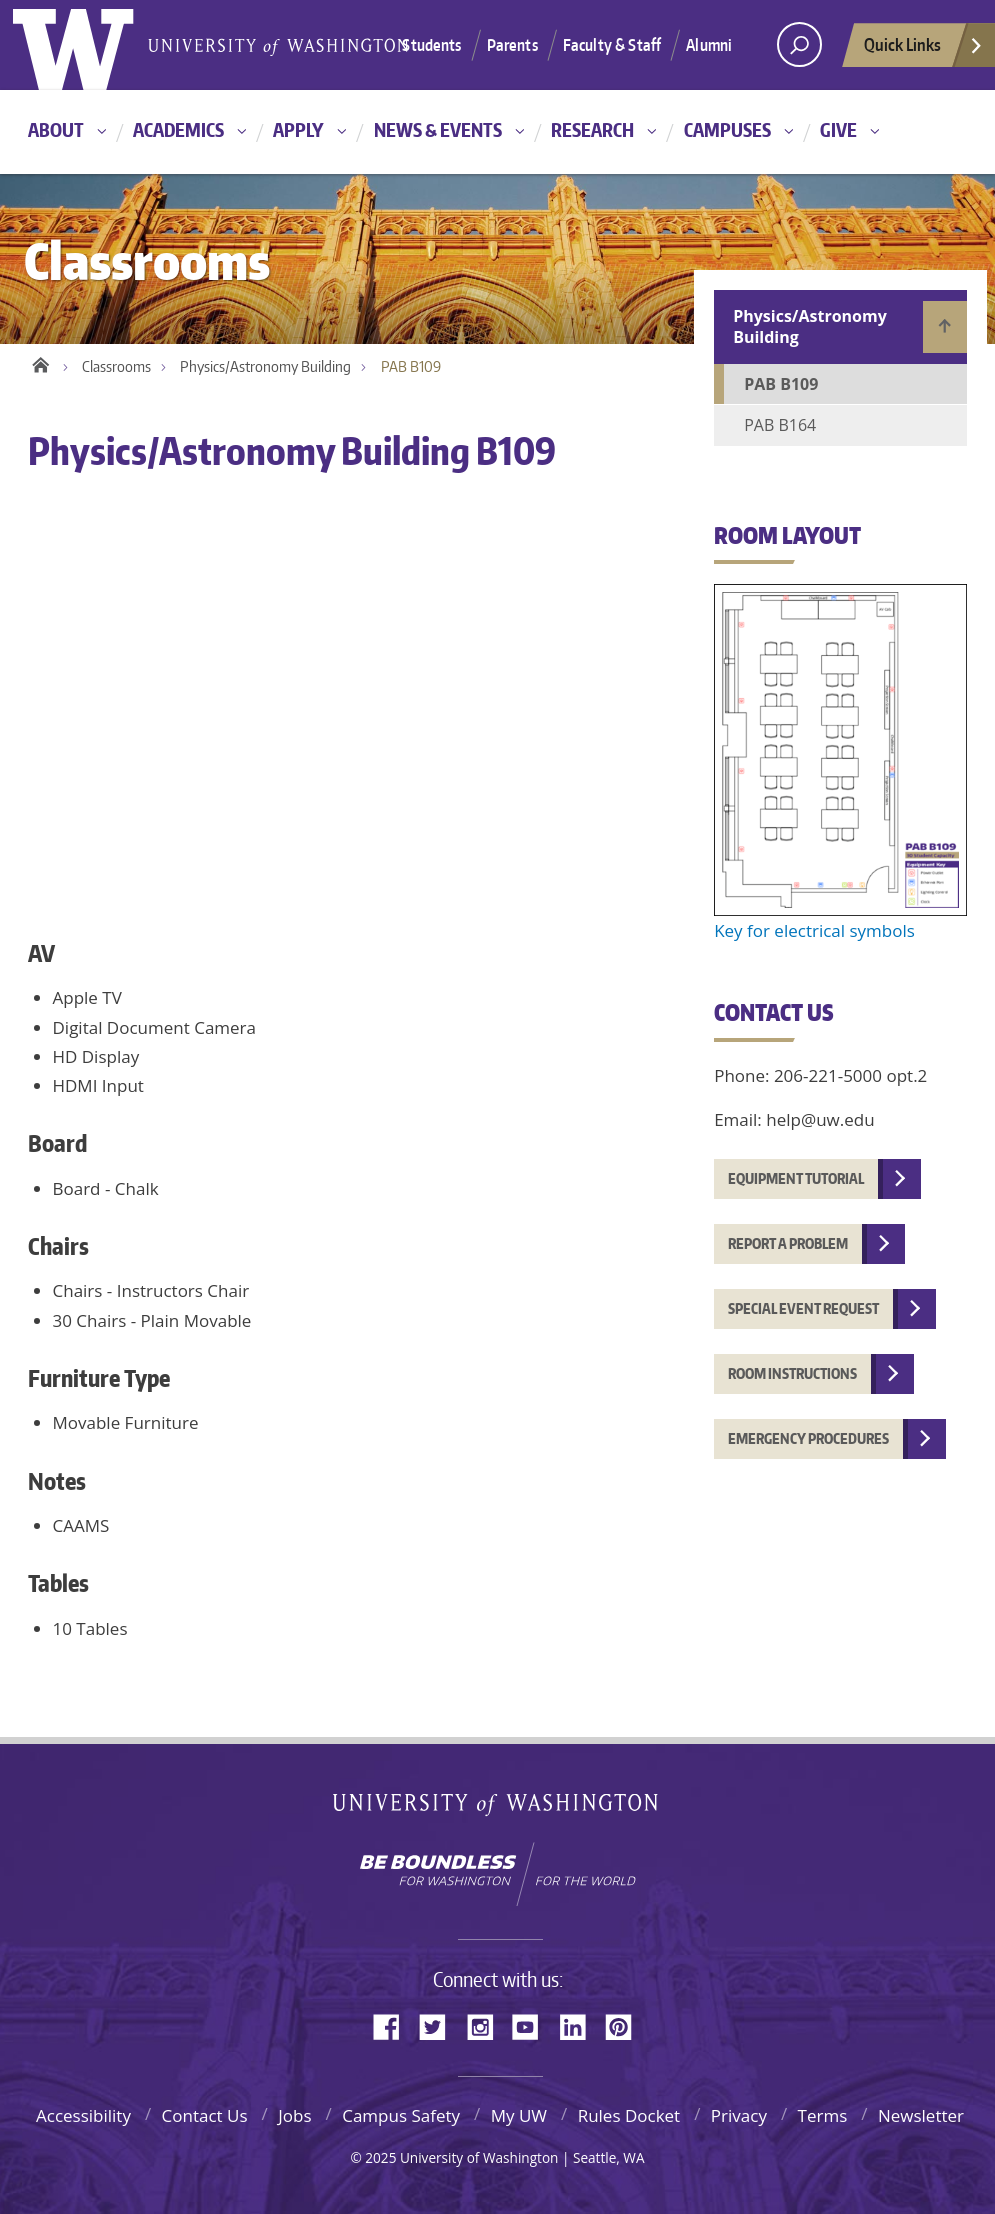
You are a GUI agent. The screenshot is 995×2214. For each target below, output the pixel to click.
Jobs (294, 2115)
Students (431, 45)
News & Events (438, 129)
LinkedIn (580, 2025)
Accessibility (83, 2115)
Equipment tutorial (796, 1178)
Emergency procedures (808, 1438)
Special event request (803, 1308)
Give (838, 129)
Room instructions (792, 1373)
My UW (519, 2115)
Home (40, 362)
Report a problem (788, 1243)
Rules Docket (629, 2115)
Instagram (487, 2025)
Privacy (739, 2115)
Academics (178, 129)
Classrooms (116, 366)
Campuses (727, 129)
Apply (298, 129)
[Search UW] (799, 44)
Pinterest (626, 2025)
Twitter (440, 2025)
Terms (823, 2115)
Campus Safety (401, 2115)
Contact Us (205, 2115)
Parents (512, 45)
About (56, 129)
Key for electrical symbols (814, 930)
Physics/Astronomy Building (265, 366)
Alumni (709, 45)
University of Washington (497, 1808)
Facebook (394, 2025)
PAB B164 (780, 425)
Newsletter (921, 2115)
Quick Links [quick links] (924, 50)
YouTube (533, 2025)
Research (592, 129)
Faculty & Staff (612, 45)
